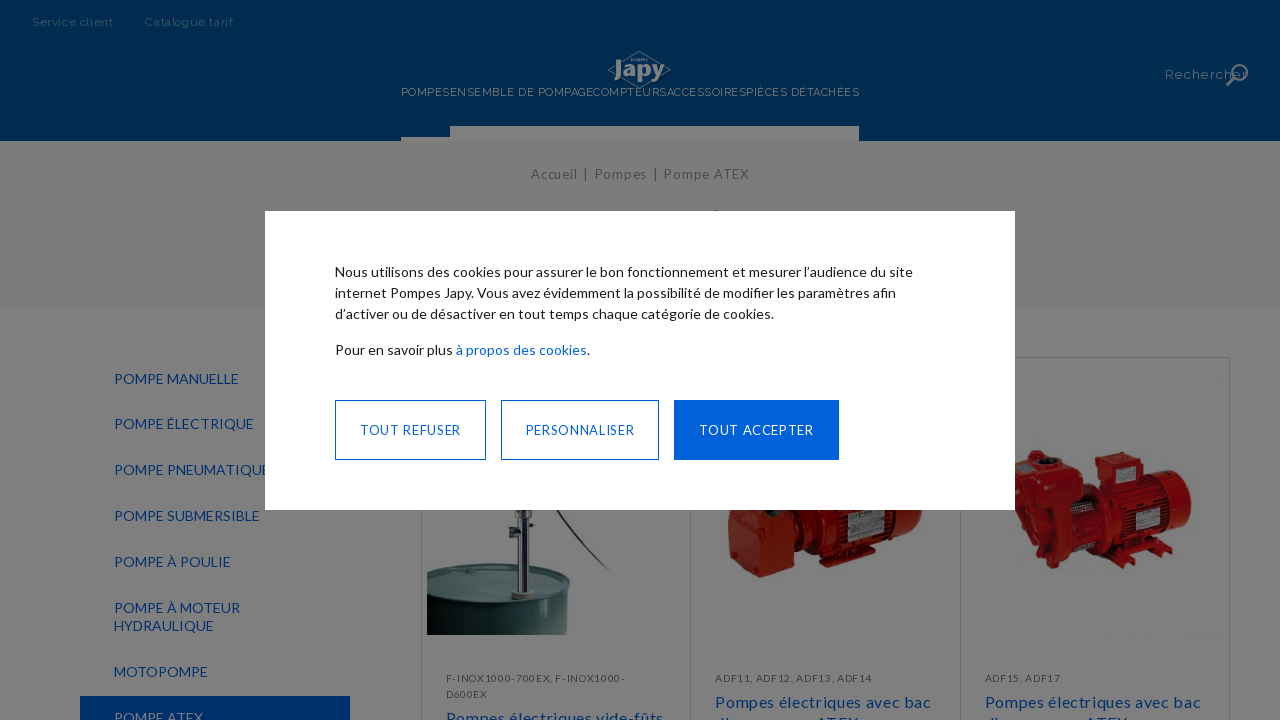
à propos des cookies (521, 349)
